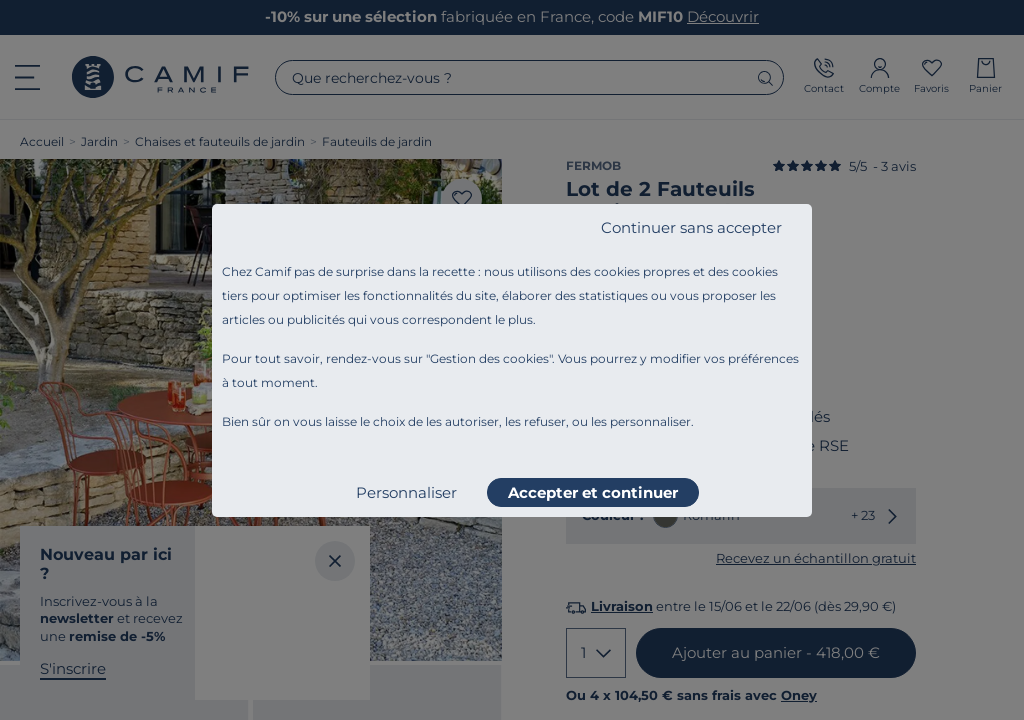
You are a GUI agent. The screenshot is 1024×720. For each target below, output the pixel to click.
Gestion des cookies (489, 358)
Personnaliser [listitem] (406, 492)
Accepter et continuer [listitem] (593, 492)
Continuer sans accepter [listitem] (691, 227)
